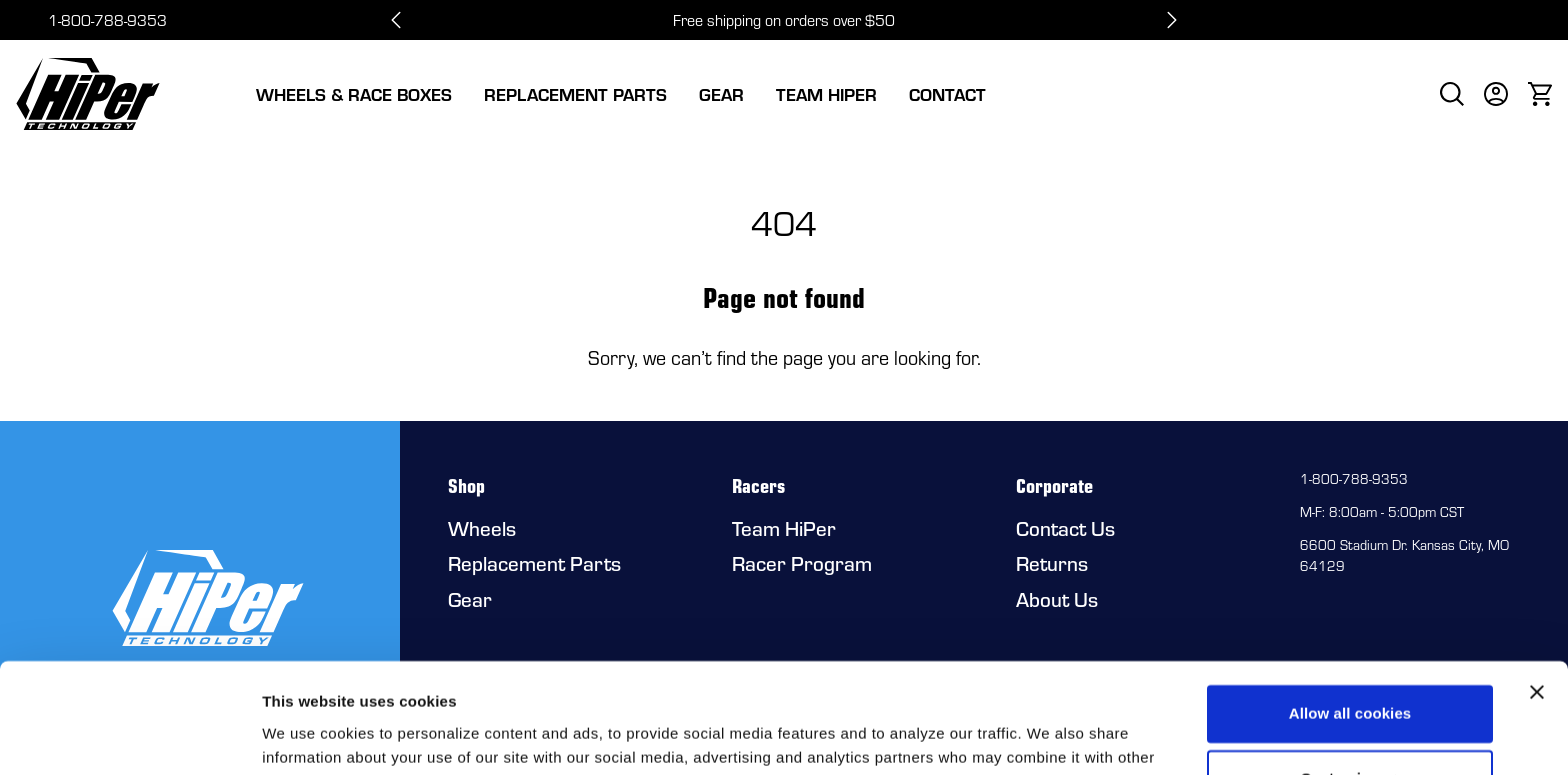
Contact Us (1065, 528)
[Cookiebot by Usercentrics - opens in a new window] (129, 736)
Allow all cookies (1350, 612)
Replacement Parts (575, 94)
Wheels (482, 528)
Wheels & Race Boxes (354, 94)
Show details (308, 735)
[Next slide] (1172, 20)
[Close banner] (1537, 591)
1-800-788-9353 (107, 20)
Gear (721, 94)
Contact (947, 94)
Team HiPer (826, 94)
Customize (1350, 677)
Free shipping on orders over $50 (784, 20)
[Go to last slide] (396, 20)
